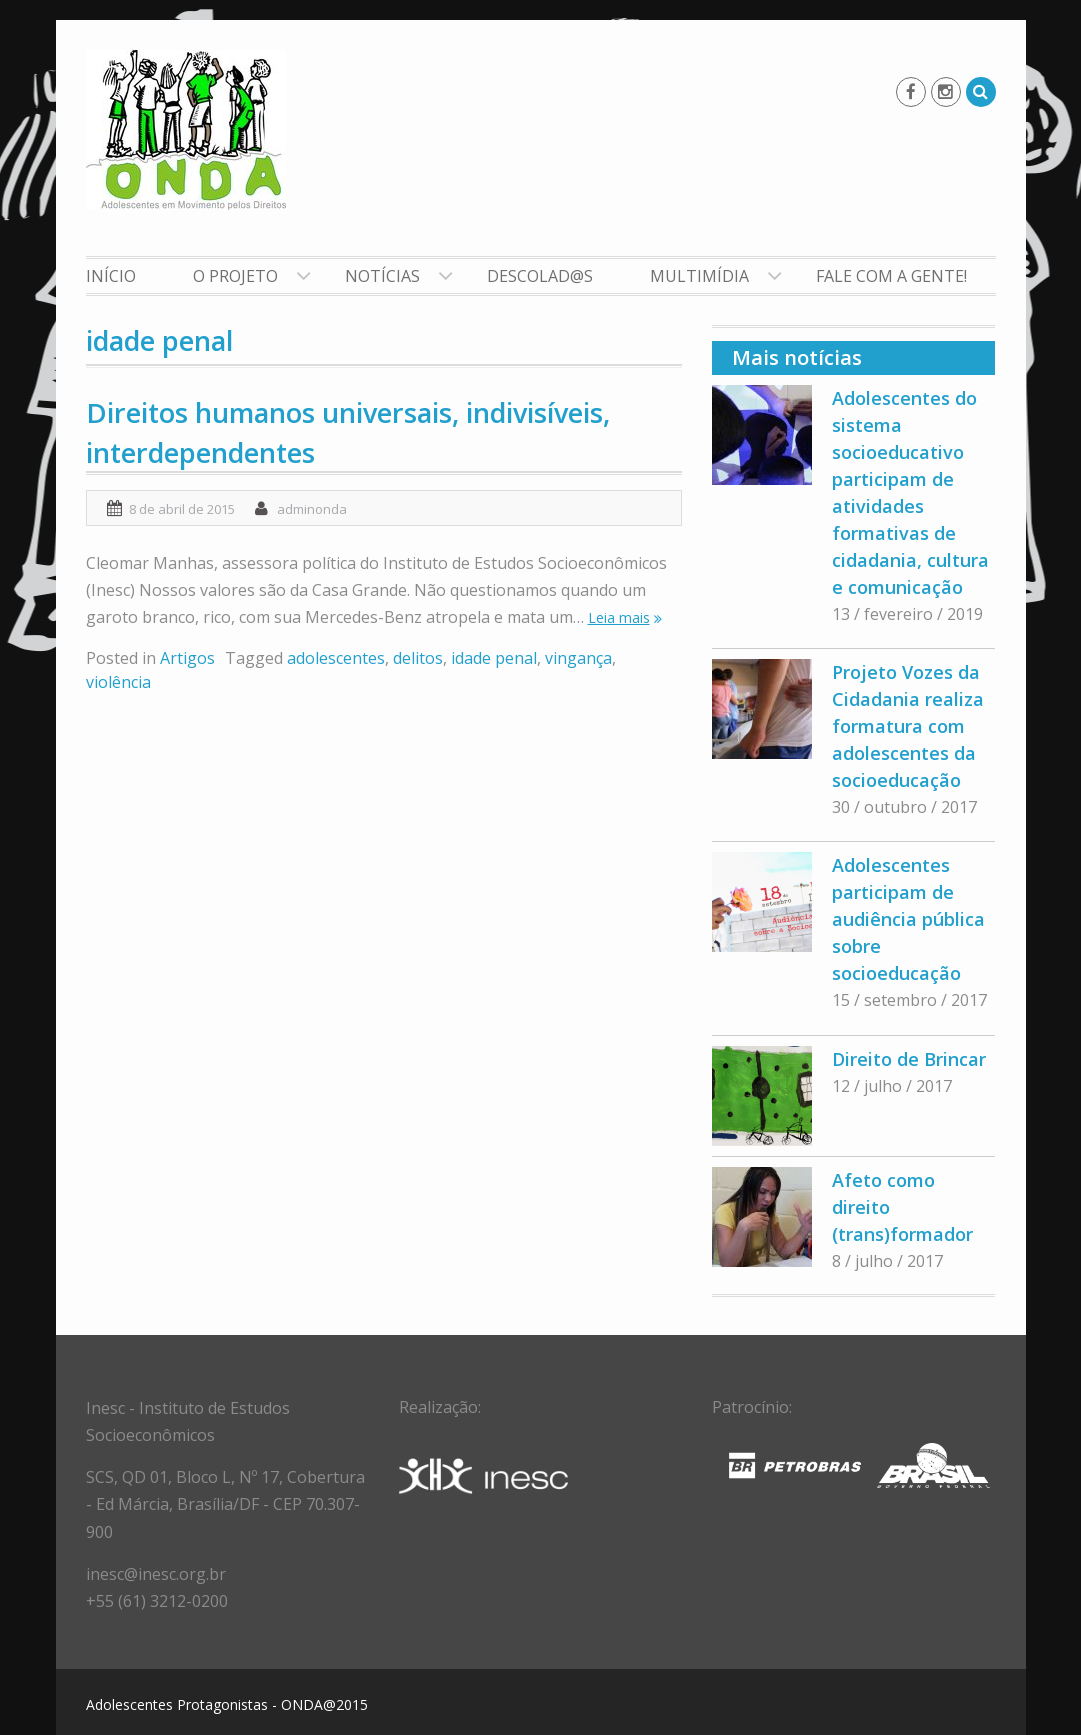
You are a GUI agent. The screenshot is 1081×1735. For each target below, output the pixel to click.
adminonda (312, 509)
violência (118, 682)
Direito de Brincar (909, 1059)
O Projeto (235, 276)
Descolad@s (540, 276)
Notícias (382, 276)
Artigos (187, 658)
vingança (578, 658)
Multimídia (699, 276)
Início (111, 276)
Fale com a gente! (891, 276)
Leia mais (619, 617)
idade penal (494, 658)
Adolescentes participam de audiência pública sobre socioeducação (908, 919)
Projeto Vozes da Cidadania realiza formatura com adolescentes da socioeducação (908, 726)
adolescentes (336, 658)
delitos (418, 658)
